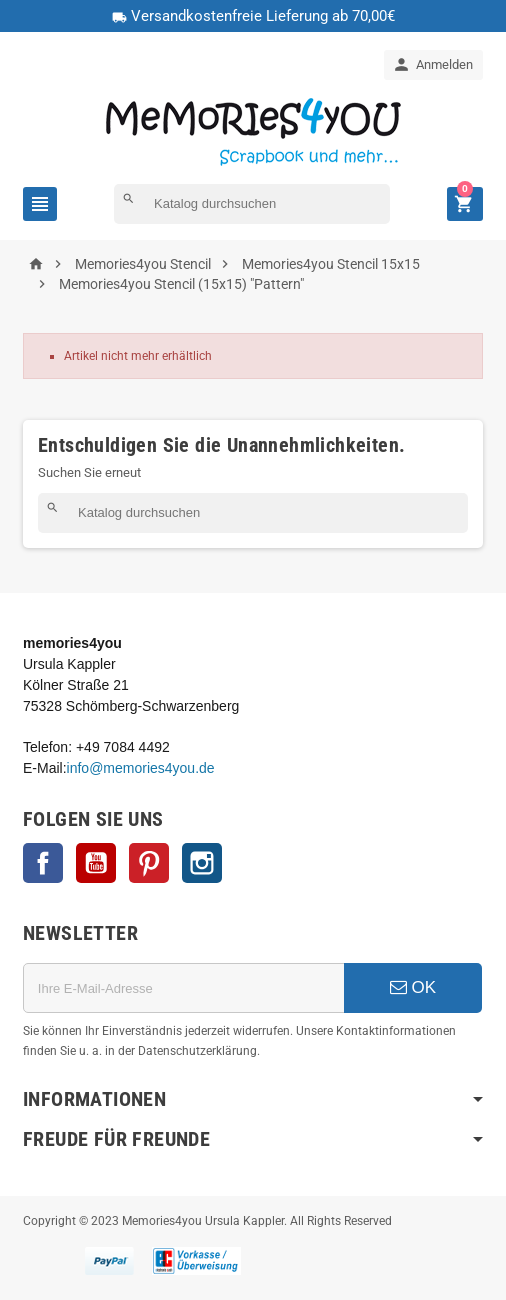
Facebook (43, 863)
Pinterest (149, 863)
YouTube (96, 863)
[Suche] (252, 204)
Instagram (202, 863)
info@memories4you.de (141, 768)
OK (413, 987)
